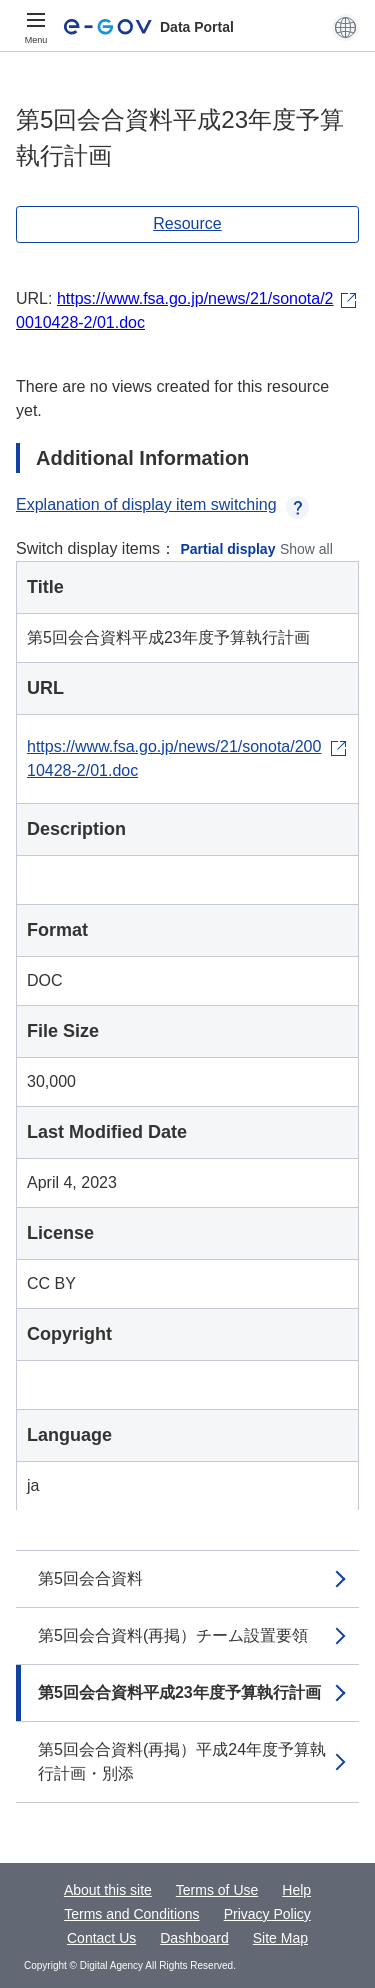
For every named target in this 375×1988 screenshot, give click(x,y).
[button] (345, 27)
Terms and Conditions (131, 1914)
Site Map (280, 1938)
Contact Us (101, 1938)
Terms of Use (217, 1890)
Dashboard (194, 1938)
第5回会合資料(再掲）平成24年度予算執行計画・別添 (182, 1761)
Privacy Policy (267, 1914)
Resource (187, 223)
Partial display (228, 549)
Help (296, 1890)
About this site (108, 1890)
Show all (306, 549)
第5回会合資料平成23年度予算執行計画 (179, 1692)
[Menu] (36, 27)
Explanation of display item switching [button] (162, 504)
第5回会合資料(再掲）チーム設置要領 (173, 1635)
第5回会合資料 (90, 1578)
